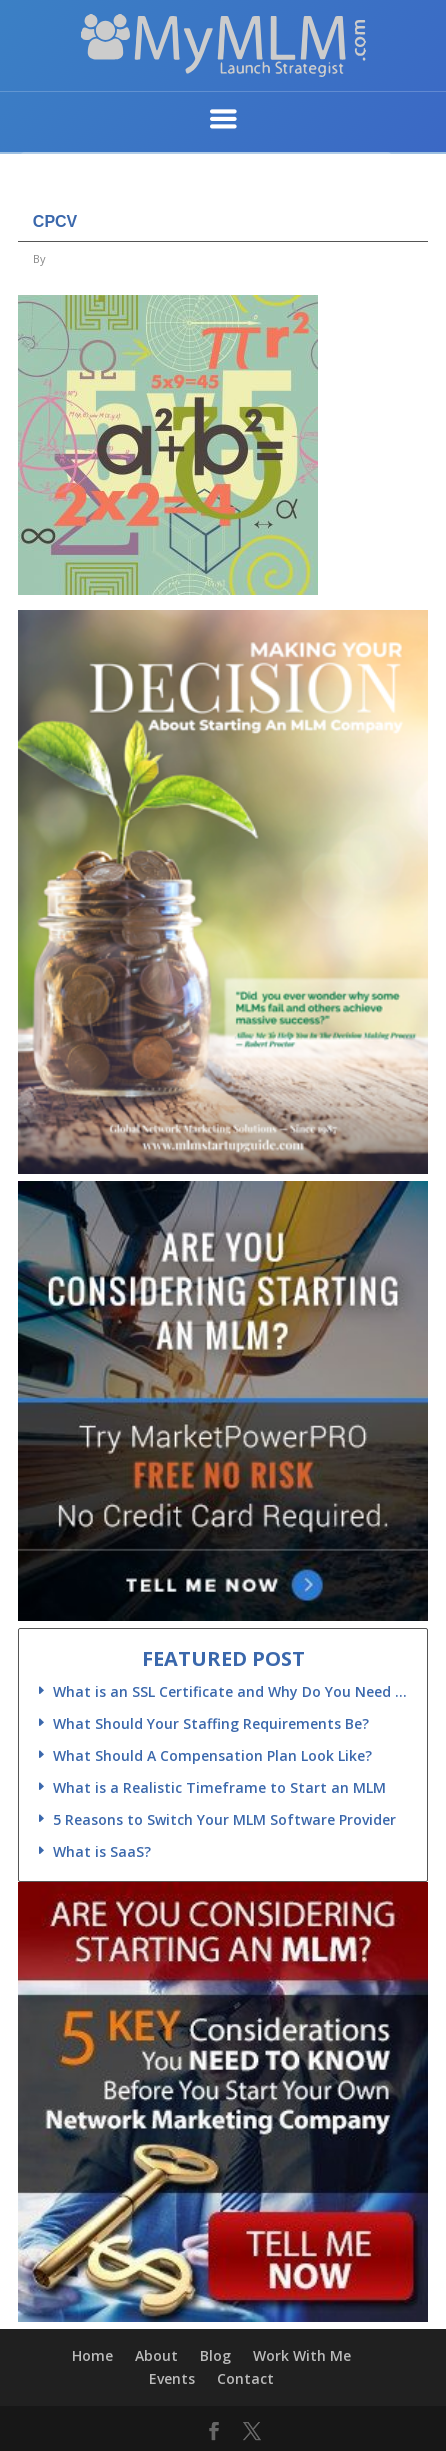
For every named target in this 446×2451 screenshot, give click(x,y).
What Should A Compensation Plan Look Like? (212, 1755)
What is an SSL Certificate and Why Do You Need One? (232, 1691)
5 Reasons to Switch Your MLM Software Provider (224, 1819)
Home (92, 2355)
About (156, 2355)
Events (172, 2378)
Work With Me (302, 2355)
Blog (215, 2355)
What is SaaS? (102, 1851)
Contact (245, 2378)
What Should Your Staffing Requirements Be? (211, 1723)
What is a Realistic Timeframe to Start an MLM (219, 1787)
